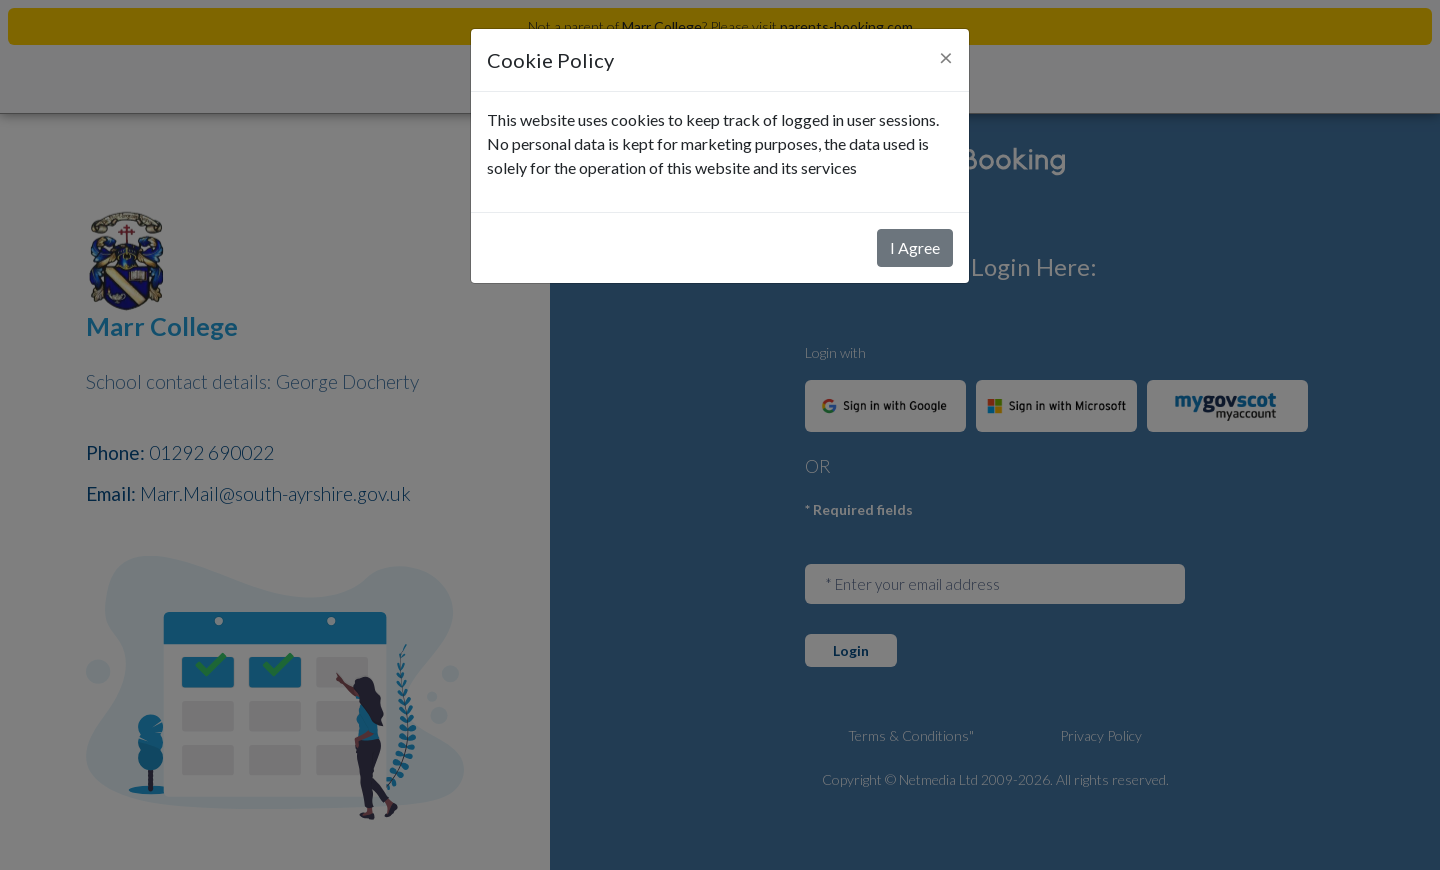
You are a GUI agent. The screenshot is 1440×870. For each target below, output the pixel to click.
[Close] (946, 57)
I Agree (915, 247)
